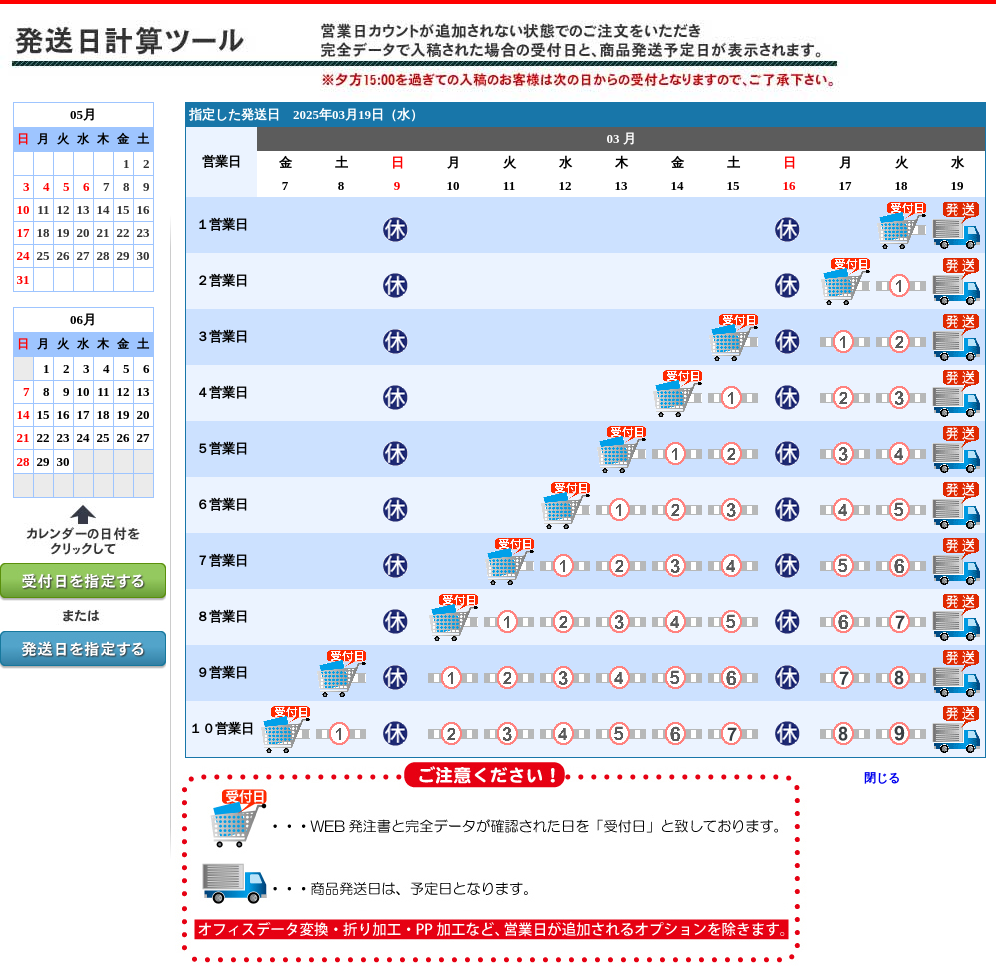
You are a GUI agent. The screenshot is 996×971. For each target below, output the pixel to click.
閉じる (882, 778)
